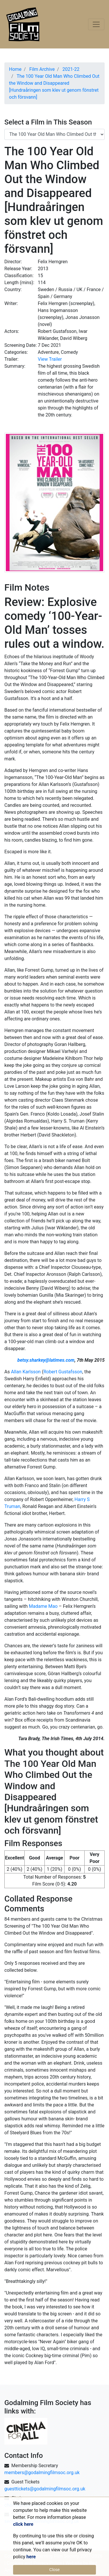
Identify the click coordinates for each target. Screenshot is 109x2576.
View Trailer (50, 359)
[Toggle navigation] (96, 24)
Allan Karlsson (26, 1371)
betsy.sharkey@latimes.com (46, 1360)
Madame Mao (43, 1606)
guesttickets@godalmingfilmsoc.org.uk (44, 2489)
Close (54, 2569)
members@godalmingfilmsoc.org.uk (42, 2472)
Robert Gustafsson (62, 1371)
